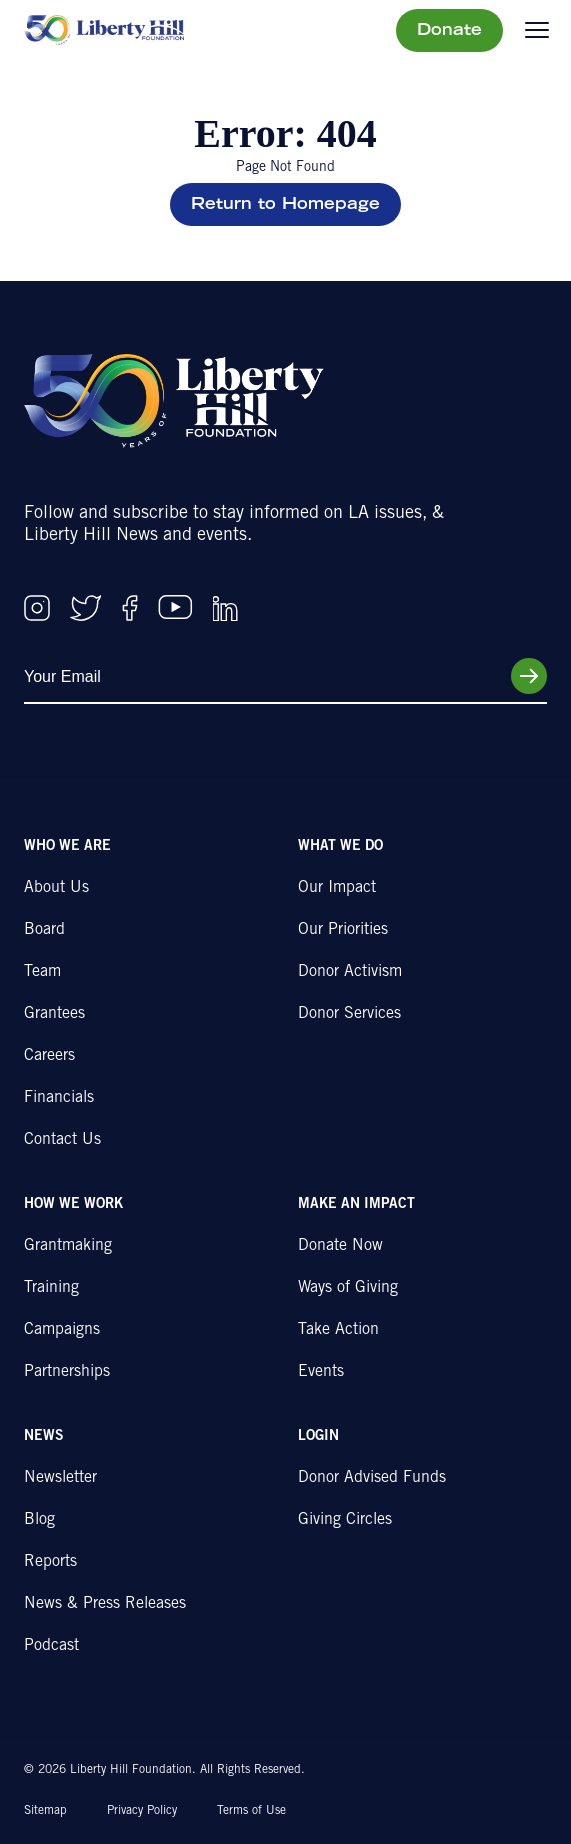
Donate (449, 31)
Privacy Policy (142, 1811)
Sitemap (45, 1811)
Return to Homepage (285, 205)
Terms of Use (251, 1811)
